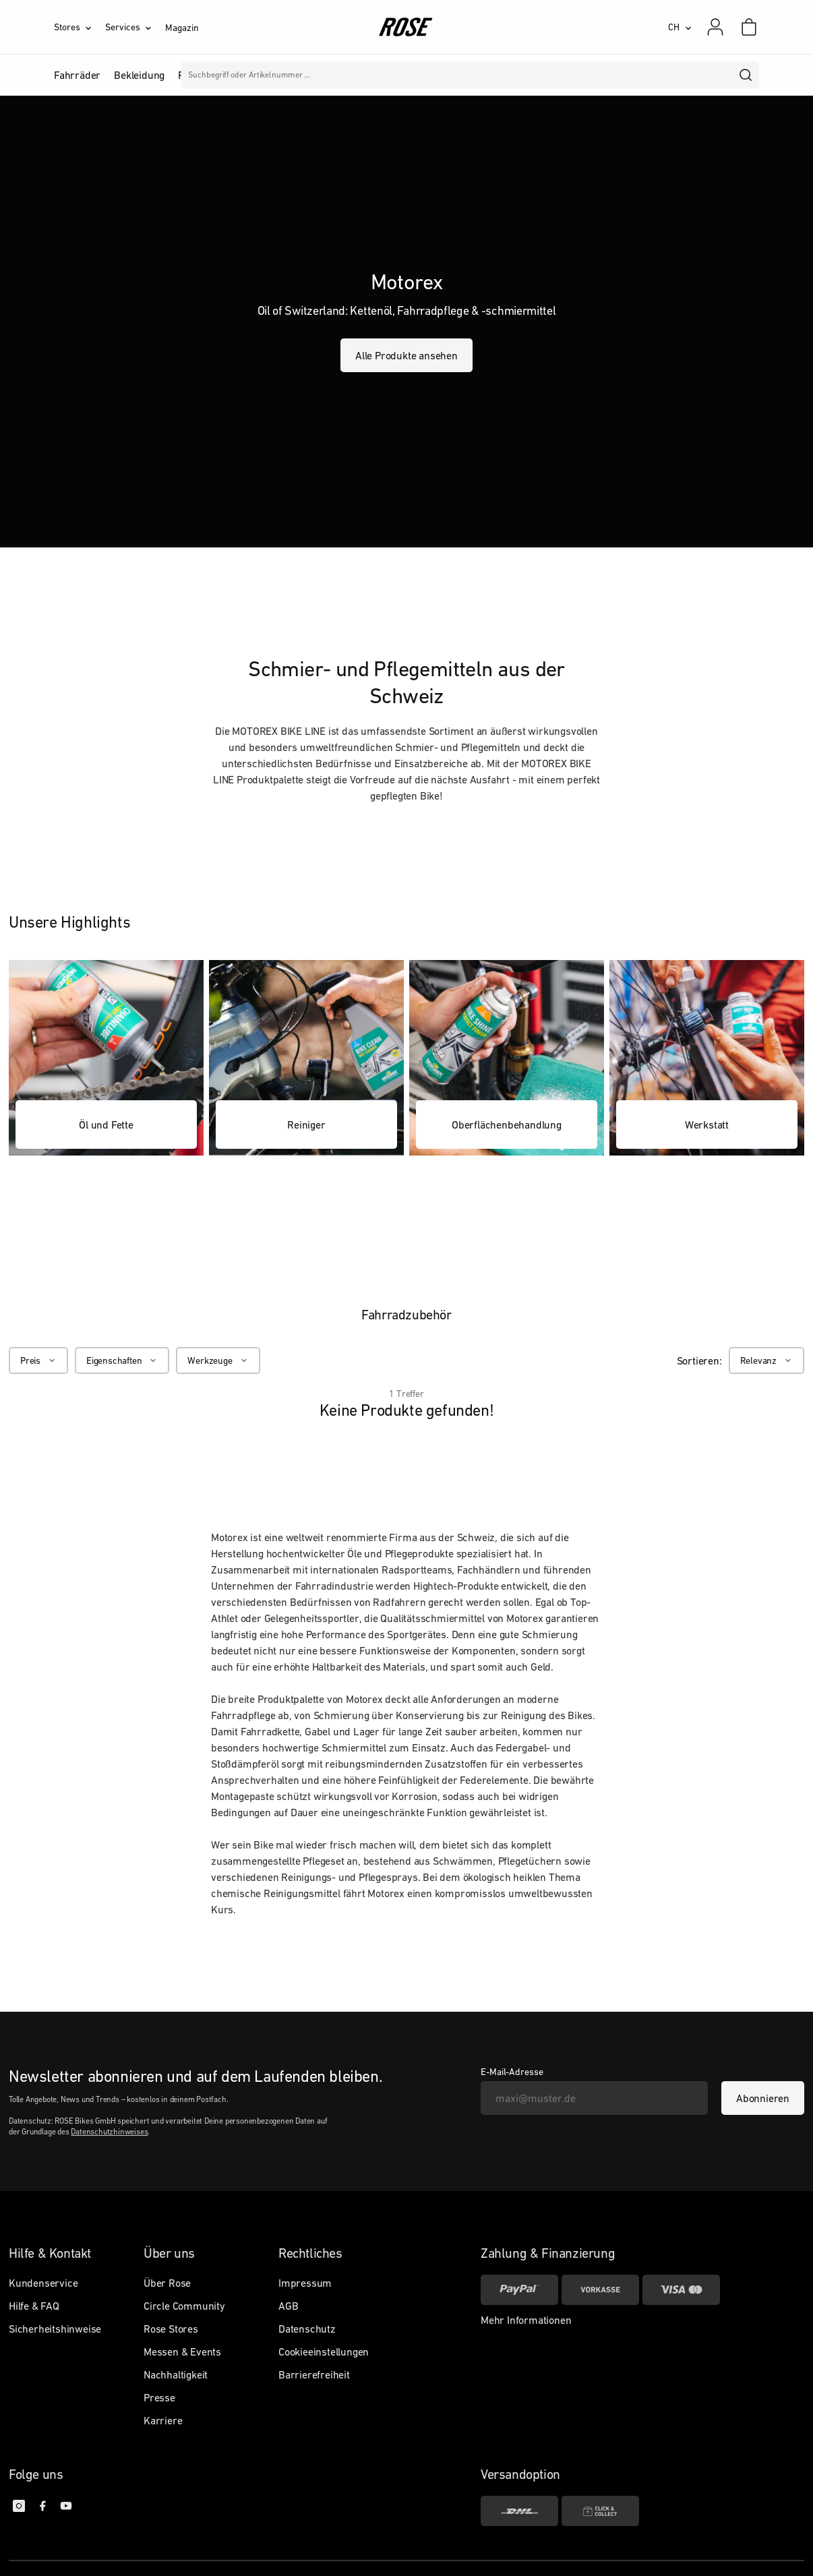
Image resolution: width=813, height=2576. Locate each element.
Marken (385, 75)
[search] (746, 74)
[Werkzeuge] (218, 1360)
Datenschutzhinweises (109, 2131)
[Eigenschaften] (122, 1360)
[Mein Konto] (715, 27)
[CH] (680, 27)
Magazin (181, 27)
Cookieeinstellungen (323, 2351)
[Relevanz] (766, 1360)
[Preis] (38, 1360)
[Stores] (79, 27)
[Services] (135, 27)
